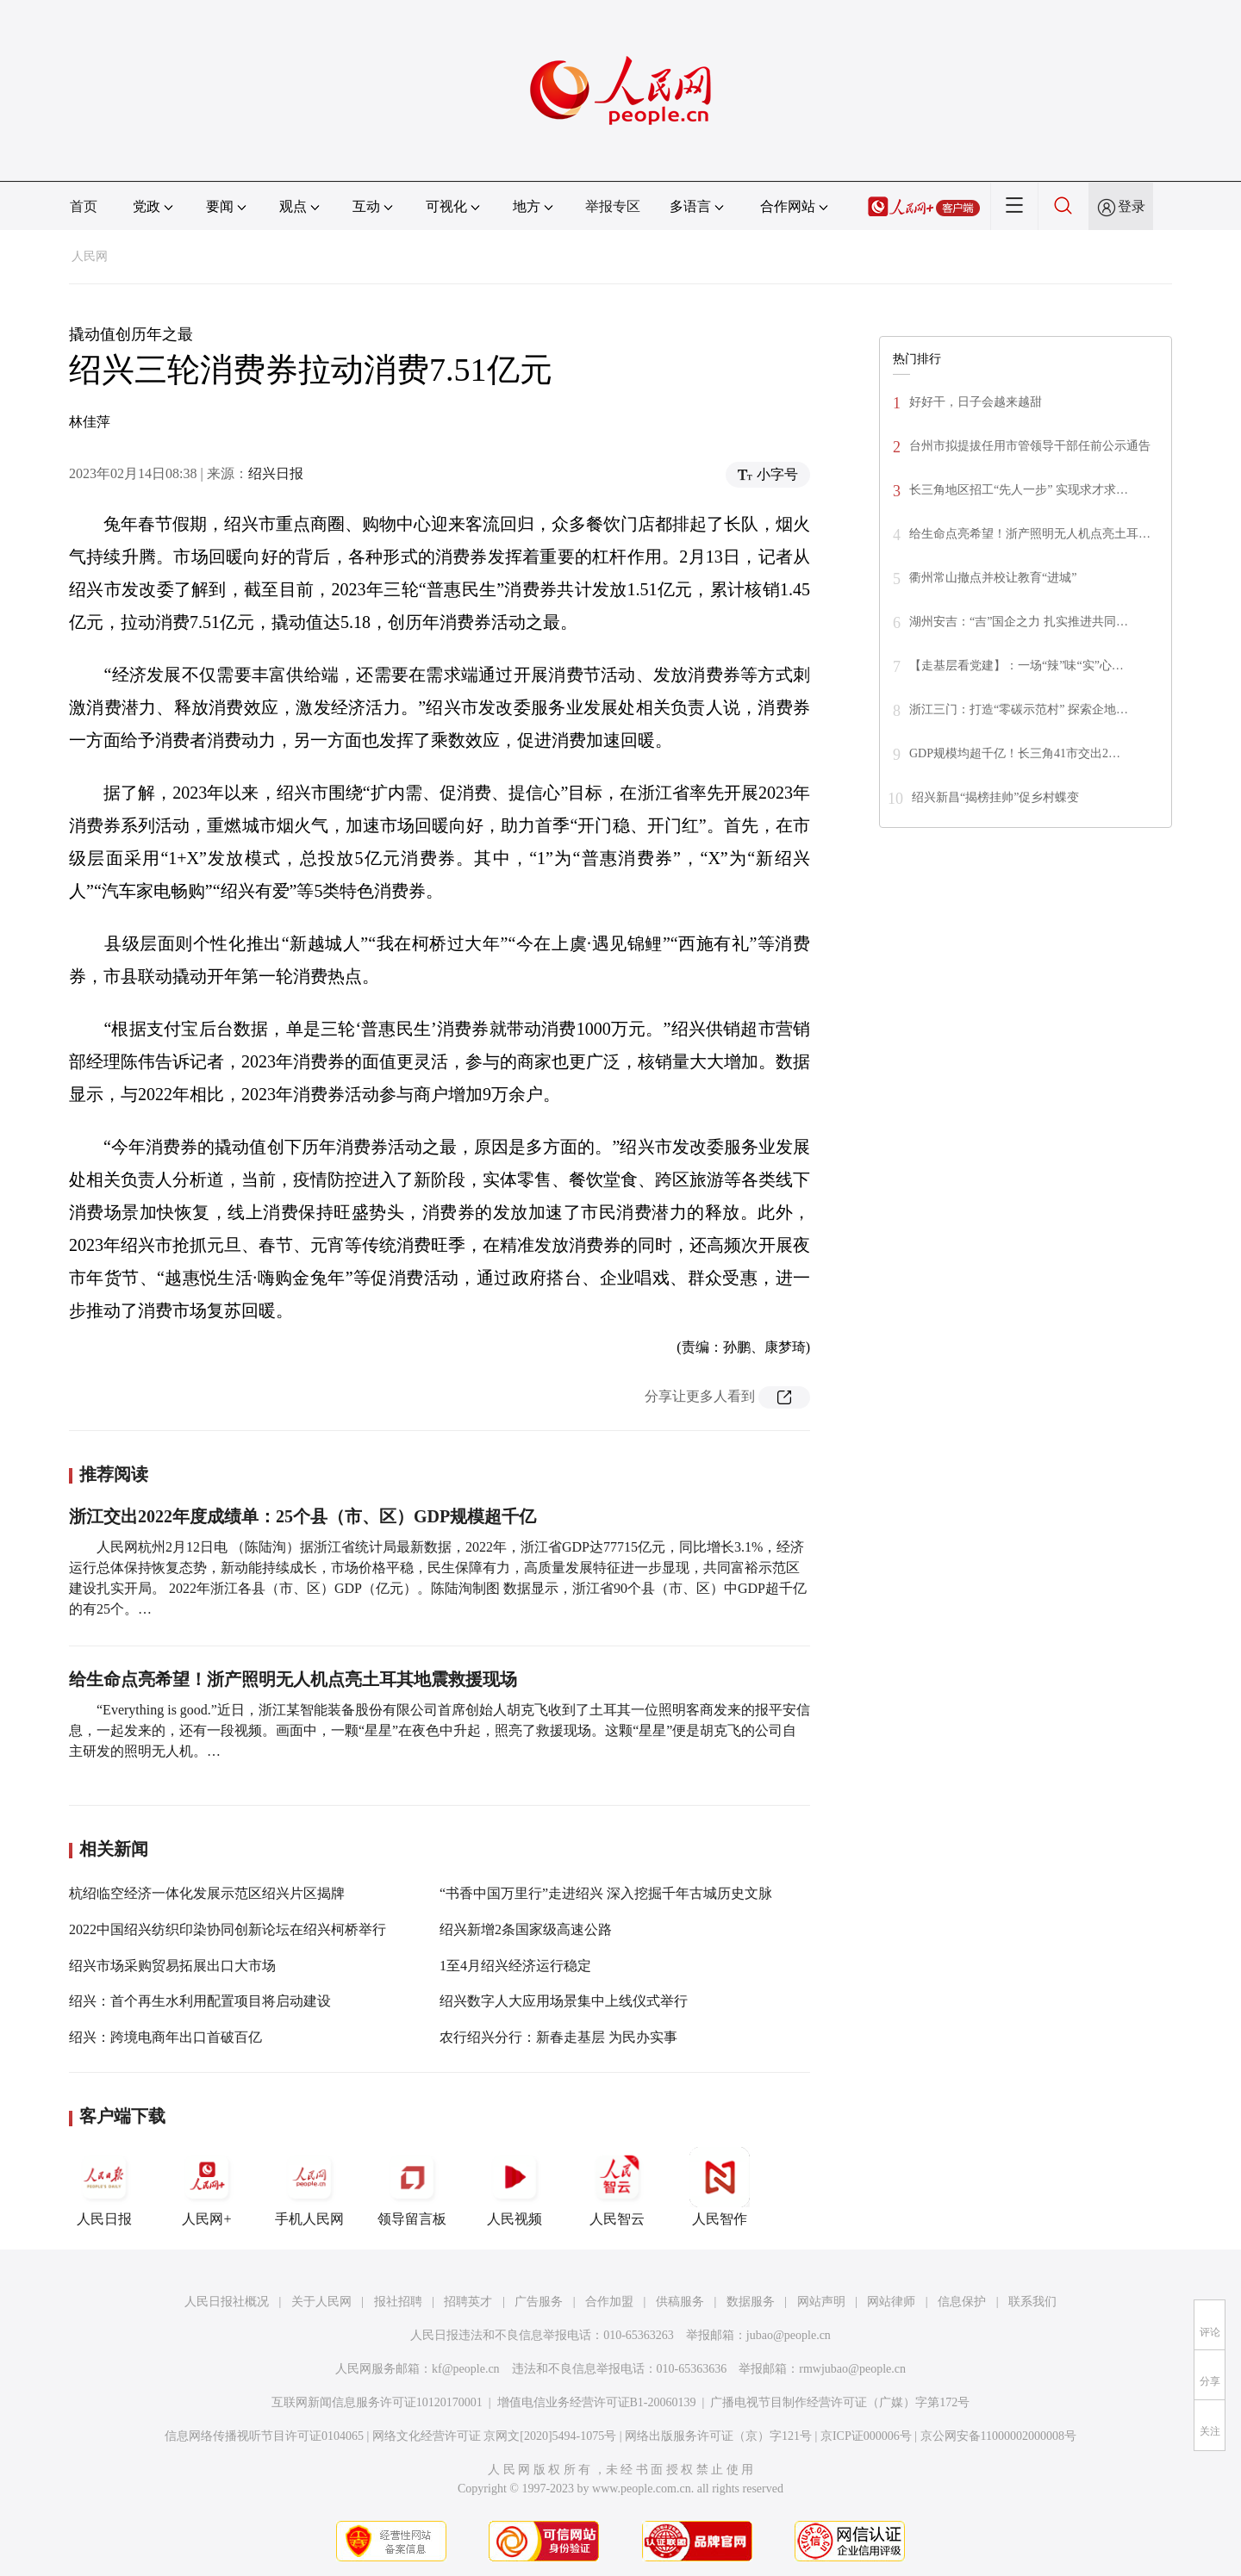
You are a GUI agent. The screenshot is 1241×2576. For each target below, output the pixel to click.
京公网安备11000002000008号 (998, 2436)
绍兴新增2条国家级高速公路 (526, 1929)
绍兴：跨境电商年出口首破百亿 (165, 2037)
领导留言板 (411, 2186)
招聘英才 (468, 2301)
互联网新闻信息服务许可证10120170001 (377, 2402)
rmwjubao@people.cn (852, 2368)
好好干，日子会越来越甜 (975, 401)
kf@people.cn (466, 2368)
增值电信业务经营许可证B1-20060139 (596, 2402)
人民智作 (719, 2186)
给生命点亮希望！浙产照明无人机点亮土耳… (1030, 533)
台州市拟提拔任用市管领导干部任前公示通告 (1030, 445)
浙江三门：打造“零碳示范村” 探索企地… (1018, 709)
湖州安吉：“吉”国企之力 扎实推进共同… (1018, 621)
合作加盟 (609, 2301)
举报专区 (612, 206)
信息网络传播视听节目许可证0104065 (264, 2436)
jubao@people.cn (788, 2335)
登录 (1131, 206)
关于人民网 (321, 2301)
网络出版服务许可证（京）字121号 (718, 2436)
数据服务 (751, 2301)
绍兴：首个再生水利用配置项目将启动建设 (200, 2001)
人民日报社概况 (226, 2301)
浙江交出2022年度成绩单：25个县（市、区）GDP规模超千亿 (302, 1516)
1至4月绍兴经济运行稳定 (515, 1965)
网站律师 (891, 2301)
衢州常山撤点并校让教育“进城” (992, 577)
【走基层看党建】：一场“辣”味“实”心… (1016, 665)
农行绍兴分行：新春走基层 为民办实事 (558, 2037)
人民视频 (514, 2186)
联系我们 (1032, 2301)
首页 (83, 206)
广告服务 (538, 2301)
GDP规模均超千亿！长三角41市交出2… (1014, 753)
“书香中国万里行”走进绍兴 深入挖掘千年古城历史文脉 (606, 1893)
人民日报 (104, 2186)
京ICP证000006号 (866, 2436)
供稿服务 (680, 2301)
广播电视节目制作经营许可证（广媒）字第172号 (840, 2402)
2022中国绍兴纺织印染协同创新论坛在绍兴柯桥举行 (227, 1929)
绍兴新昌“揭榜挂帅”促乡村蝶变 (995, 797)
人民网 (90, 256)
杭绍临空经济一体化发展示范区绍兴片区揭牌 (207, 1893)
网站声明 (821, 2301)
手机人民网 (309, 2186)
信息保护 (962, 2301)
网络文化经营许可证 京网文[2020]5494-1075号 (494, 2436)
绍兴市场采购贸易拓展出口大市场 (172, 1965)
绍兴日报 (275, 473)
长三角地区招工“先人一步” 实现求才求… (1018, 489)
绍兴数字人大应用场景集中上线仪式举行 (564, 2001)
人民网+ (207, 2186)
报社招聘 (398, 2301)
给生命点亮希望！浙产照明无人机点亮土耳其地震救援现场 (293, 1679)
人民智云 (617, 2186)
